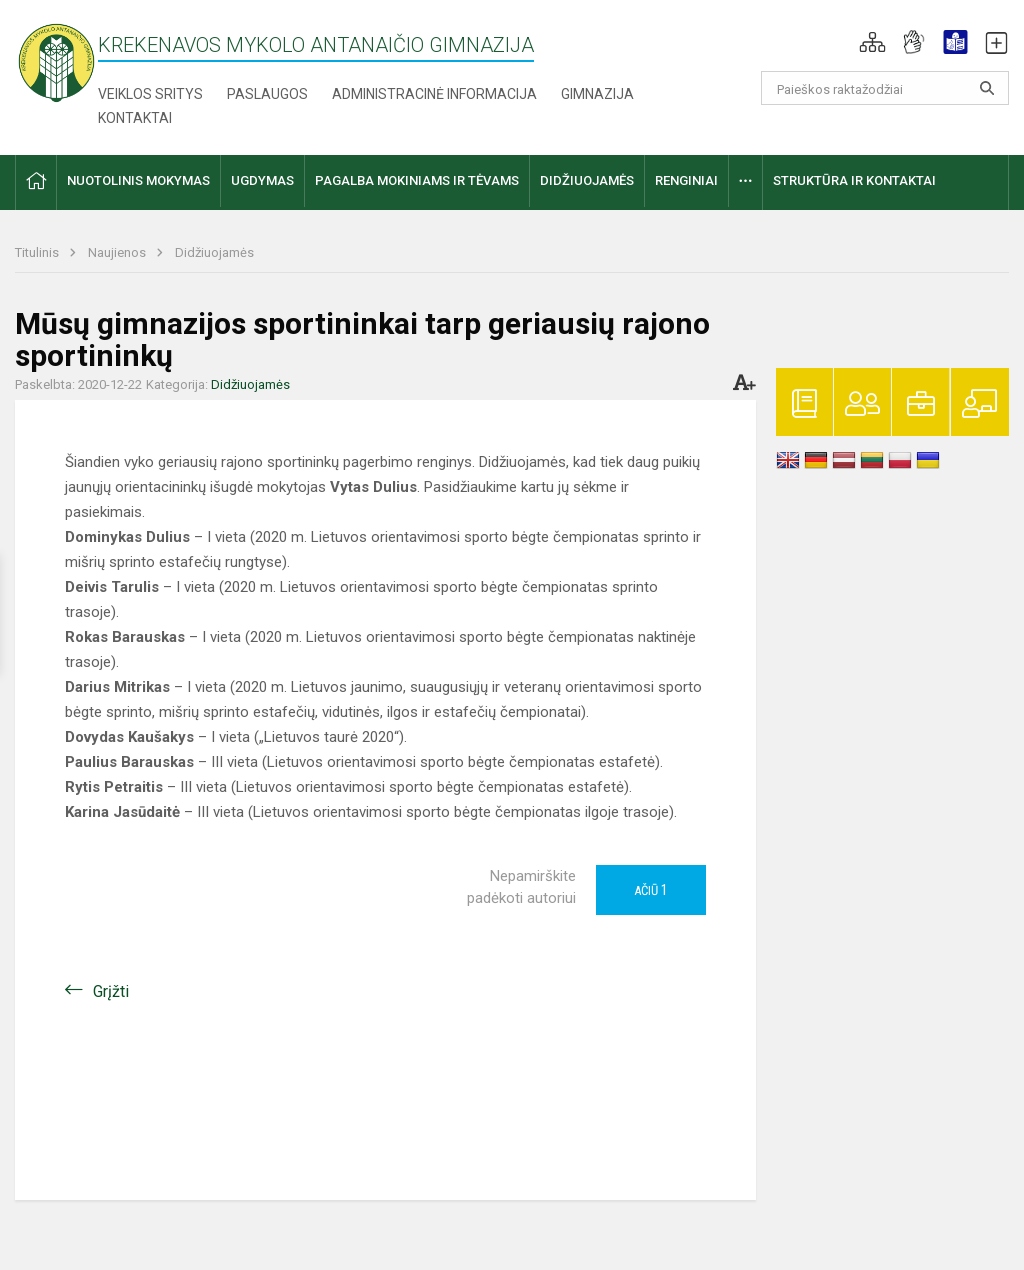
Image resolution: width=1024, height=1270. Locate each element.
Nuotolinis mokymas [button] (138, 180)
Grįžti (111, 991)
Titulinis (38, 252)
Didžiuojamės (214, 252)
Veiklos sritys (150, 94)
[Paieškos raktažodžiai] (885, 88)
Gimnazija (597, 94)
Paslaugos (267, 94)
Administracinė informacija (434, 94)
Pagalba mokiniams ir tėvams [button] (417, 180)
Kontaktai (135, 118)
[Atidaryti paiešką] (987, 88)
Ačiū (651, 890)
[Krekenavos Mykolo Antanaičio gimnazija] (56, 61)
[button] (872, 42)
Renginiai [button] (686, 180)
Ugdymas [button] (262, 180)
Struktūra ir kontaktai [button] (854, 180)
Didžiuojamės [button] (587, 180)
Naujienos (118, 252)
